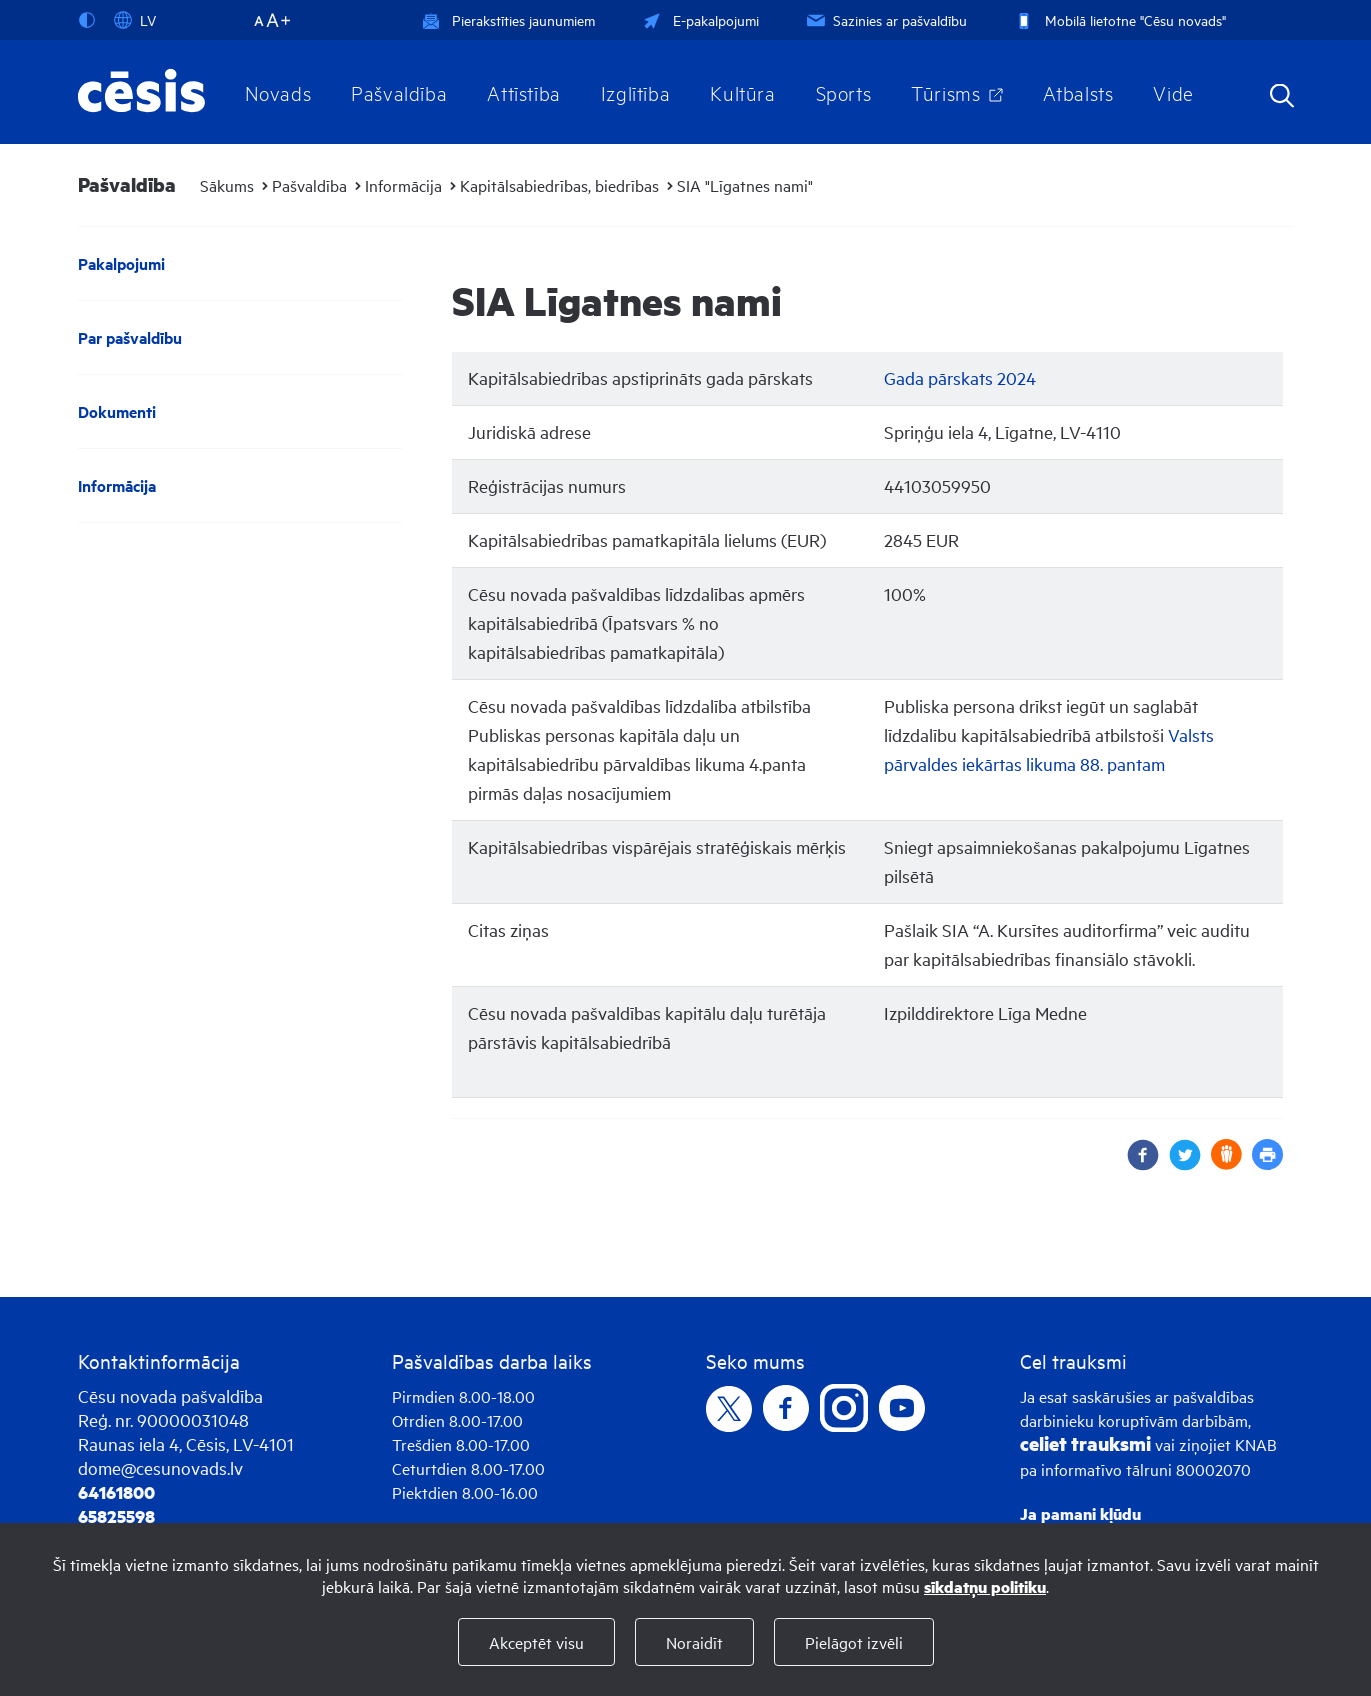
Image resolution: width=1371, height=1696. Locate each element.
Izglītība (636, 92)
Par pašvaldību (130, 337)
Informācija (403, 185)
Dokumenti (117, 411)
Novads (278, 92)
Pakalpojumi (121, 263)
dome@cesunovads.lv (160, 1467)
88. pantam (1122, 763)
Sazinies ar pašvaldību (885, 19)
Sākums (227, 185)
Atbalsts (1078, 92)
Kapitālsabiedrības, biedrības (559, 185)
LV (135, 20)
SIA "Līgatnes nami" (745, 185)
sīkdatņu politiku (985, 1586)
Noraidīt (694, 1642)
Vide (1173, 92)
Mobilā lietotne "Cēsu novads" (1118, 19)
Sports (844, 92)
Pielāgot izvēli (854, 1642)
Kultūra (742, 92)
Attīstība (524, 92)
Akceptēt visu (536, 1642)
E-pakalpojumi (699, 19)
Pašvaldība (399, 92)
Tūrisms (945, 92)
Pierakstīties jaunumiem (508, 19)
